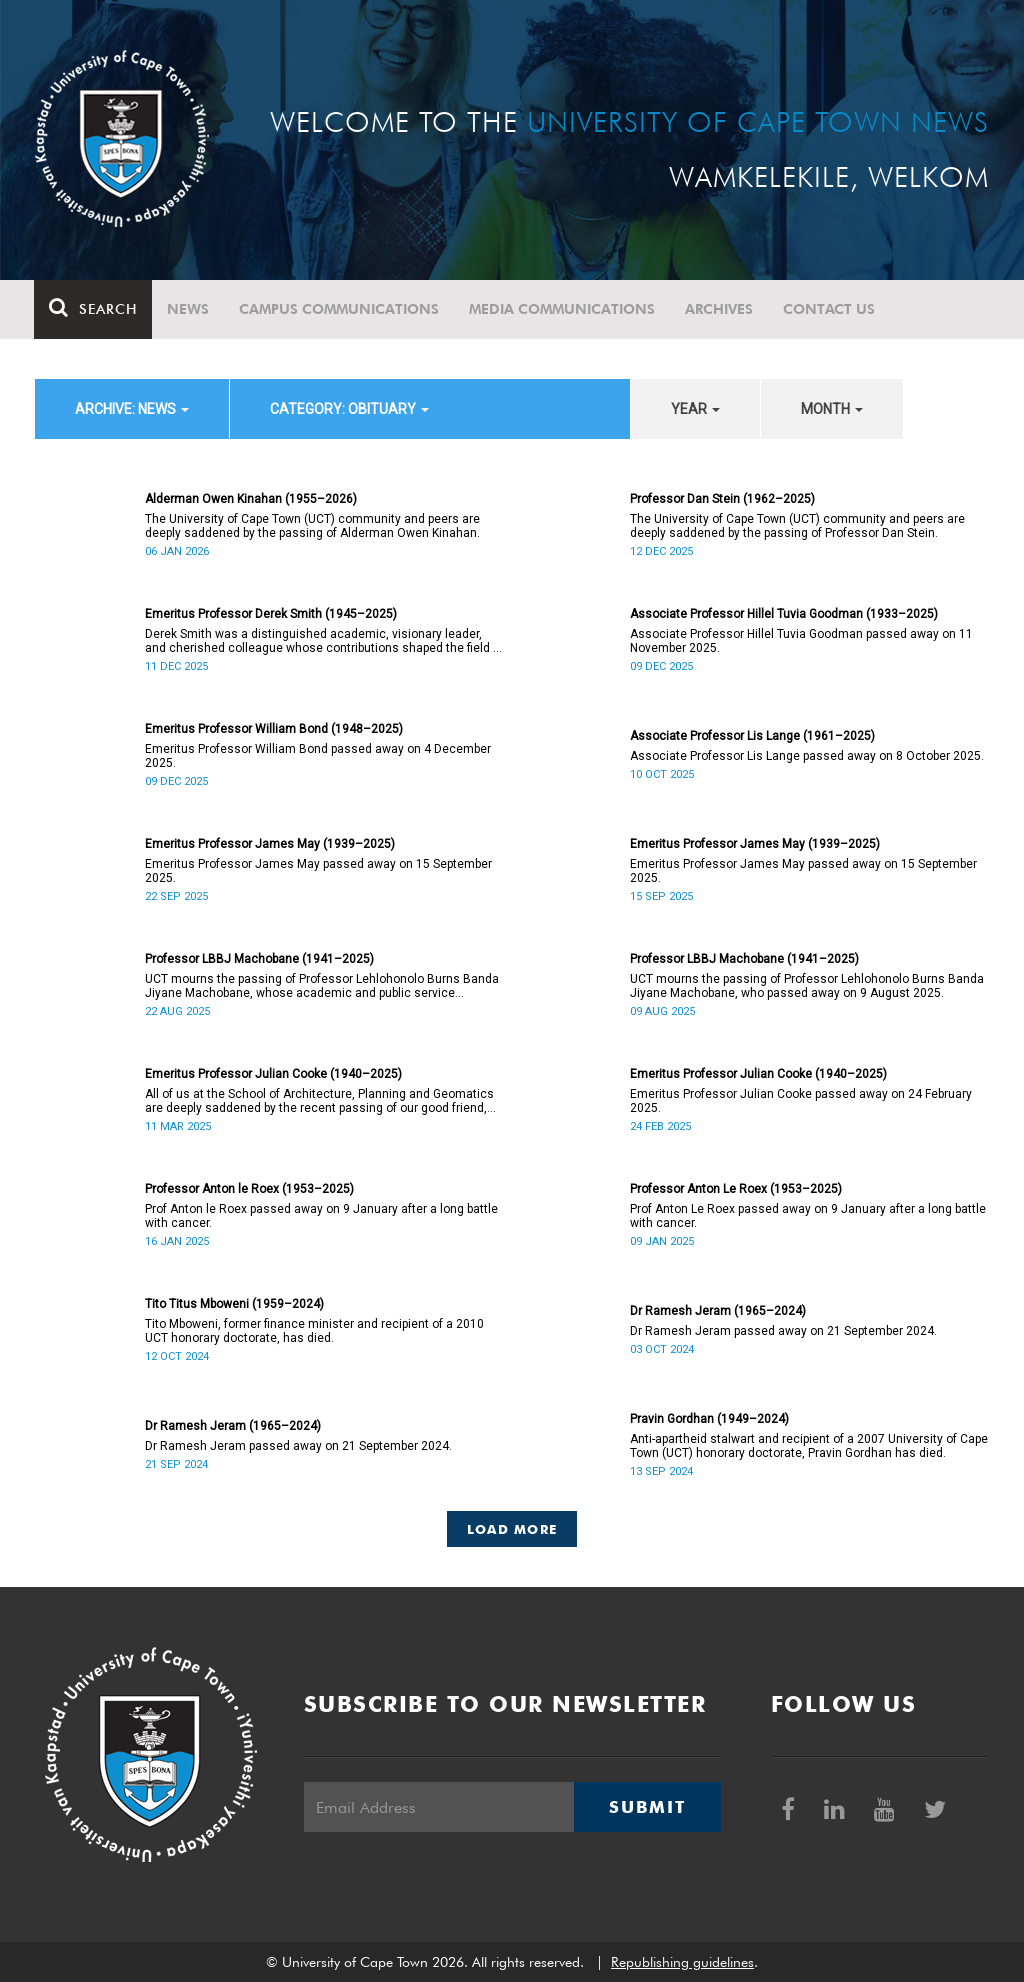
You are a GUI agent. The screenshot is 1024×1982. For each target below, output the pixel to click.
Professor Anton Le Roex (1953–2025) (736, 1189)
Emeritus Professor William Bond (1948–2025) (274, 729)
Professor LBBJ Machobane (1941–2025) (259, 959)
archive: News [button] (132, 409)
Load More (512, 1529)
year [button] (695, 409)
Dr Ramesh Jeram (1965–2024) (718, 1311)
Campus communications (340, 309)
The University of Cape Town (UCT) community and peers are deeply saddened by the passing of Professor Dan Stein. (797, 526)
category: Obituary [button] (349, 409)
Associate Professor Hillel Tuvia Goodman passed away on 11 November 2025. (801, 641)
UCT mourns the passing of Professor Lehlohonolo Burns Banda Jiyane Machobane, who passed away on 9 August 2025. (807, 986)
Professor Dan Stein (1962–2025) (722, 499)
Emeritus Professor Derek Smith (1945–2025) (271, 614)
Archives (720, 309)
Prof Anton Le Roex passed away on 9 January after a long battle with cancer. (808, 1216)
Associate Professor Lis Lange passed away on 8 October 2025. (807, 756)
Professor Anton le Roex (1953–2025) (249, 1189)
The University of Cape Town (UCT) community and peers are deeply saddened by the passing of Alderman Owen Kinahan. (312, 526)
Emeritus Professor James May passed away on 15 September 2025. (318, 871)
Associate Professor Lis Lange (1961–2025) (752, 736)
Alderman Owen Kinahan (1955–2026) (251, 499)
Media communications (563, 309)
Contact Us (830, 309)
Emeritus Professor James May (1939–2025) (270, 844)
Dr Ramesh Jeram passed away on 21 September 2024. (783, 1331)
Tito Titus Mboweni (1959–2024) (234, 1304)
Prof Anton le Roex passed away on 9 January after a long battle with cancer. (321, 1216)
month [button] (832, 409)
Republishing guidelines (682, 1962)
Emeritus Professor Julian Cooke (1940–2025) (273, 1074)
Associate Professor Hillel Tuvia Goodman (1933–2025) (784, 614)
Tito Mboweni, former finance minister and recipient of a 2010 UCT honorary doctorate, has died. (314, 1331)
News (189, 309)
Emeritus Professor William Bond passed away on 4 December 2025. (318, 756)
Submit (647, 1807)
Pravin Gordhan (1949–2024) (709, 1419)
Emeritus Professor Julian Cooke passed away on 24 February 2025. (801, 1101)
